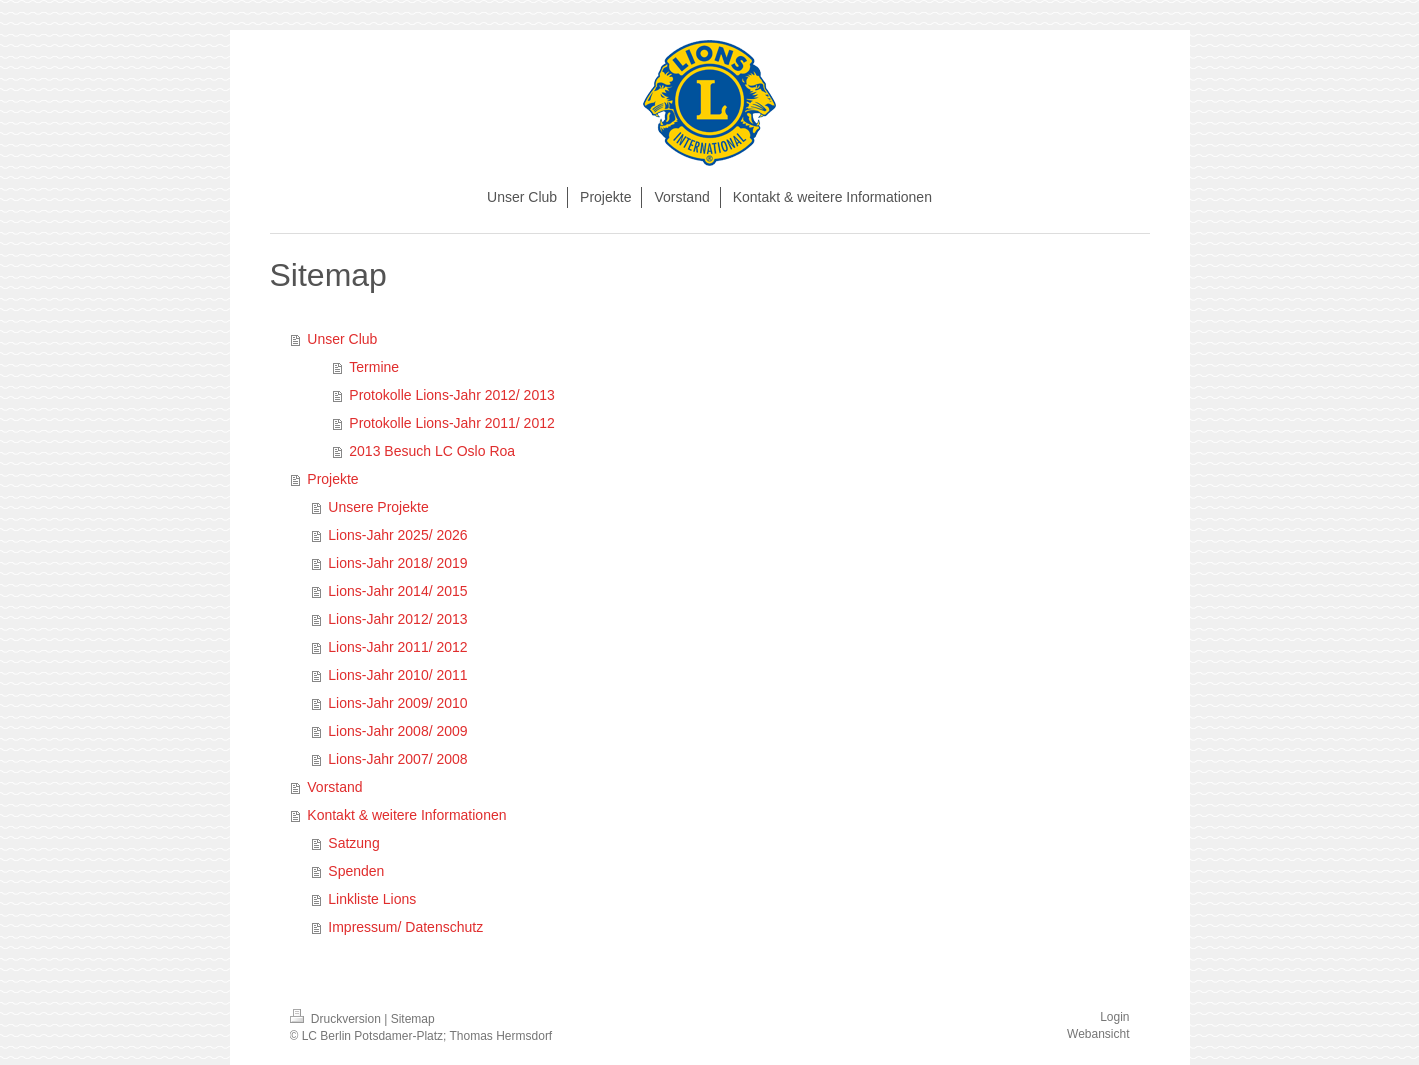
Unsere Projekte (378, 507)
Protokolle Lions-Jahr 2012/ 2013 (451, 395)
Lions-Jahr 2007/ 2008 (397, 759)
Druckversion (337, 1019)
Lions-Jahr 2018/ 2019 (397, 563)
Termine (374, 367)
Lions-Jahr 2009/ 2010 (397, 703)
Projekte (332, 479)
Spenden (356, 871)
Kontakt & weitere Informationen (406, 815)
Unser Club (342, 339)
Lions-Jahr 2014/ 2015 (397, 591)
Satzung (353, 843)
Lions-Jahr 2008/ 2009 (397, 731)
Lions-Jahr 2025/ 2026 (397, 535)
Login (1114, 1017)
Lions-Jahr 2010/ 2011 (397, 675)
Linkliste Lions (372, 899)
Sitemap (413, 1019)
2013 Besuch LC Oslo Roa (432, 451)
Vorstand (334, 787)
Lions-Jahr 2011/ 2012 (397, 647)
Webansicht (1098, 1034)
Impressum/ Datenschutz (405, 927)
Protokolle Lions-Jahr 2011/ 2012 (451, 423)
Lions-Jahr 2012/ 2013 (397, 619)
